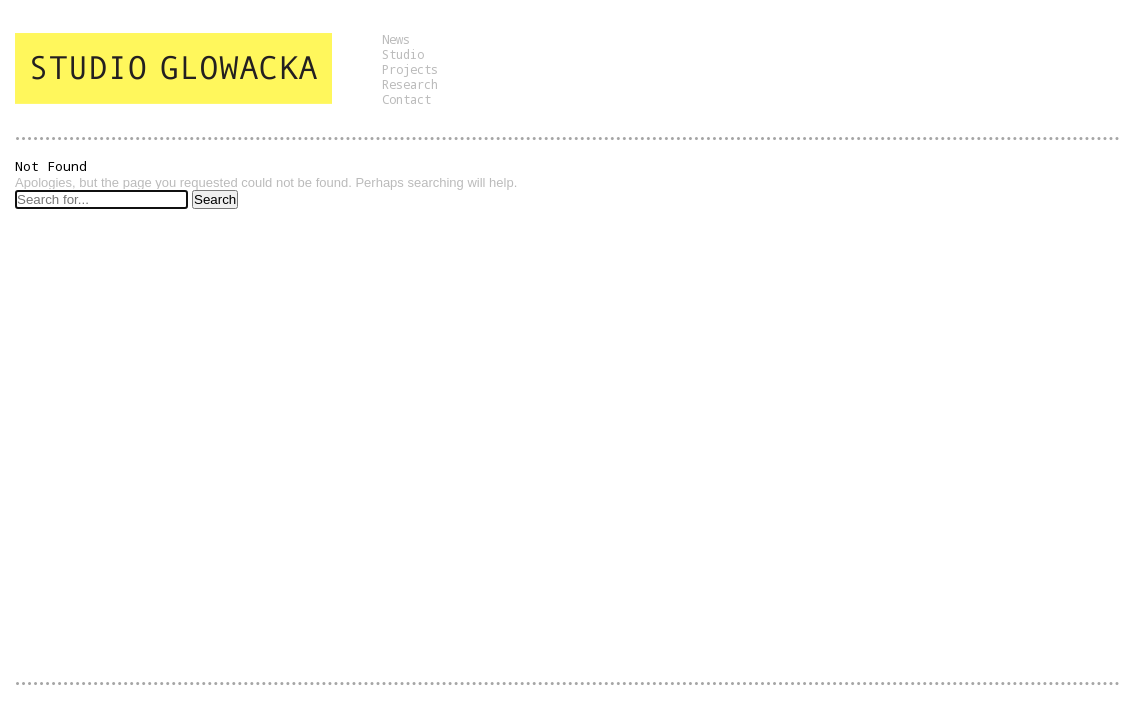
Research (410, 84)
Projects (410, 69)
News (396, 39)
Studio (403, 54)
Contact (406, 99)
